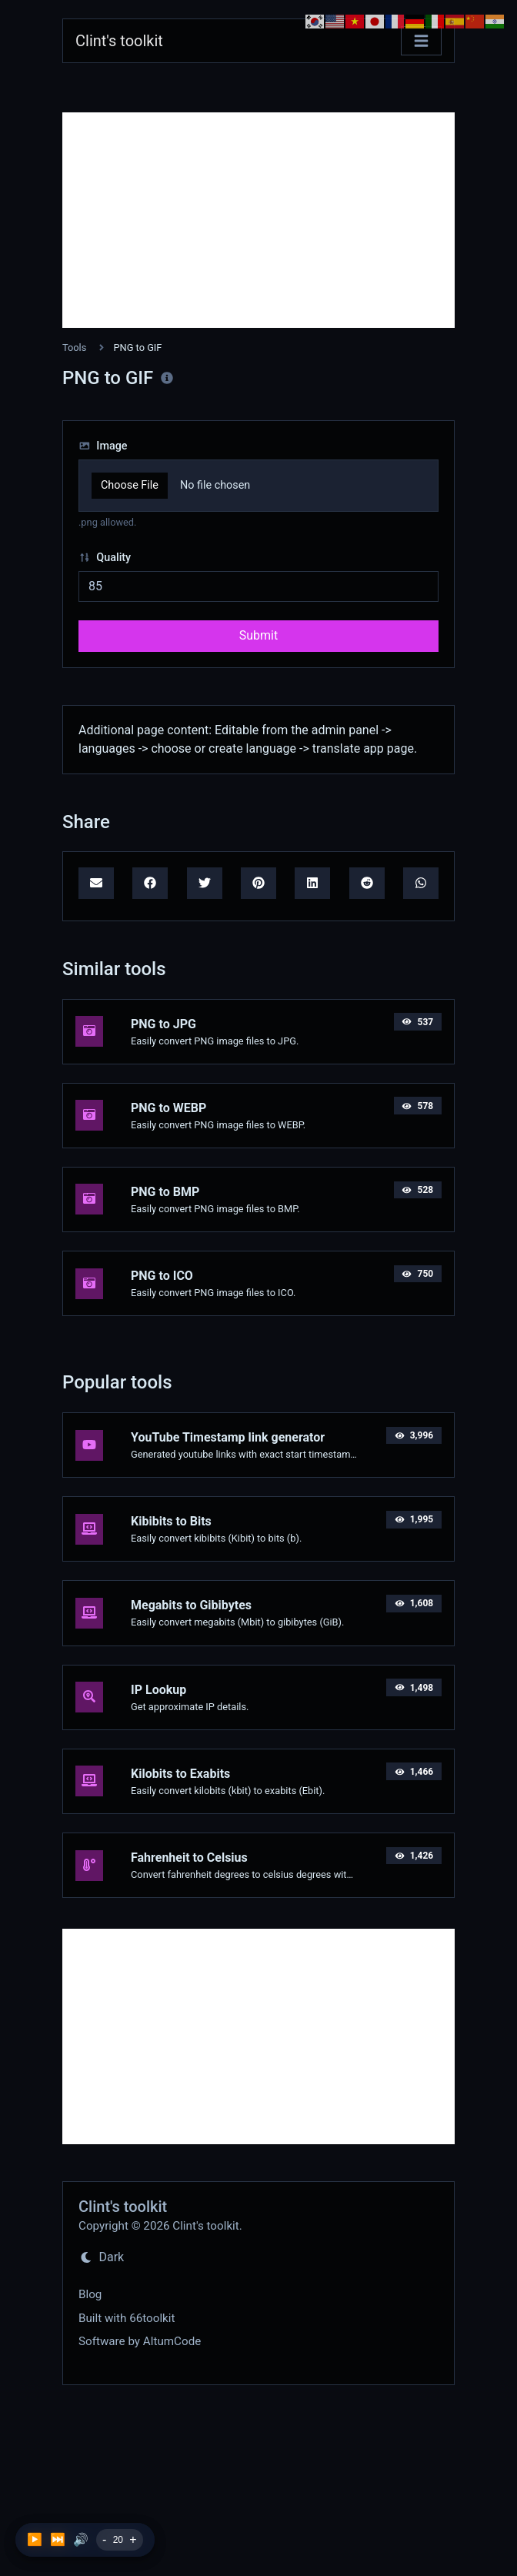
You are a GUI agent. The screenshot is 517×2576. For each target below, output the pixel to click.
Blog (90, 2294)
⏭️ (57, 2539)
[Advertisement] (258, 220)
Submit (258, 635)
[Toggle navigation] (421, 41)
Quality (104, 557)
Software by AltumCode (139, 2341)
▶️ (34, 2539)
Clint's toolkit (119, 41)
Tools (74, 347)
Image (103, 446)
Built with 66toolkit (126, 2318)
